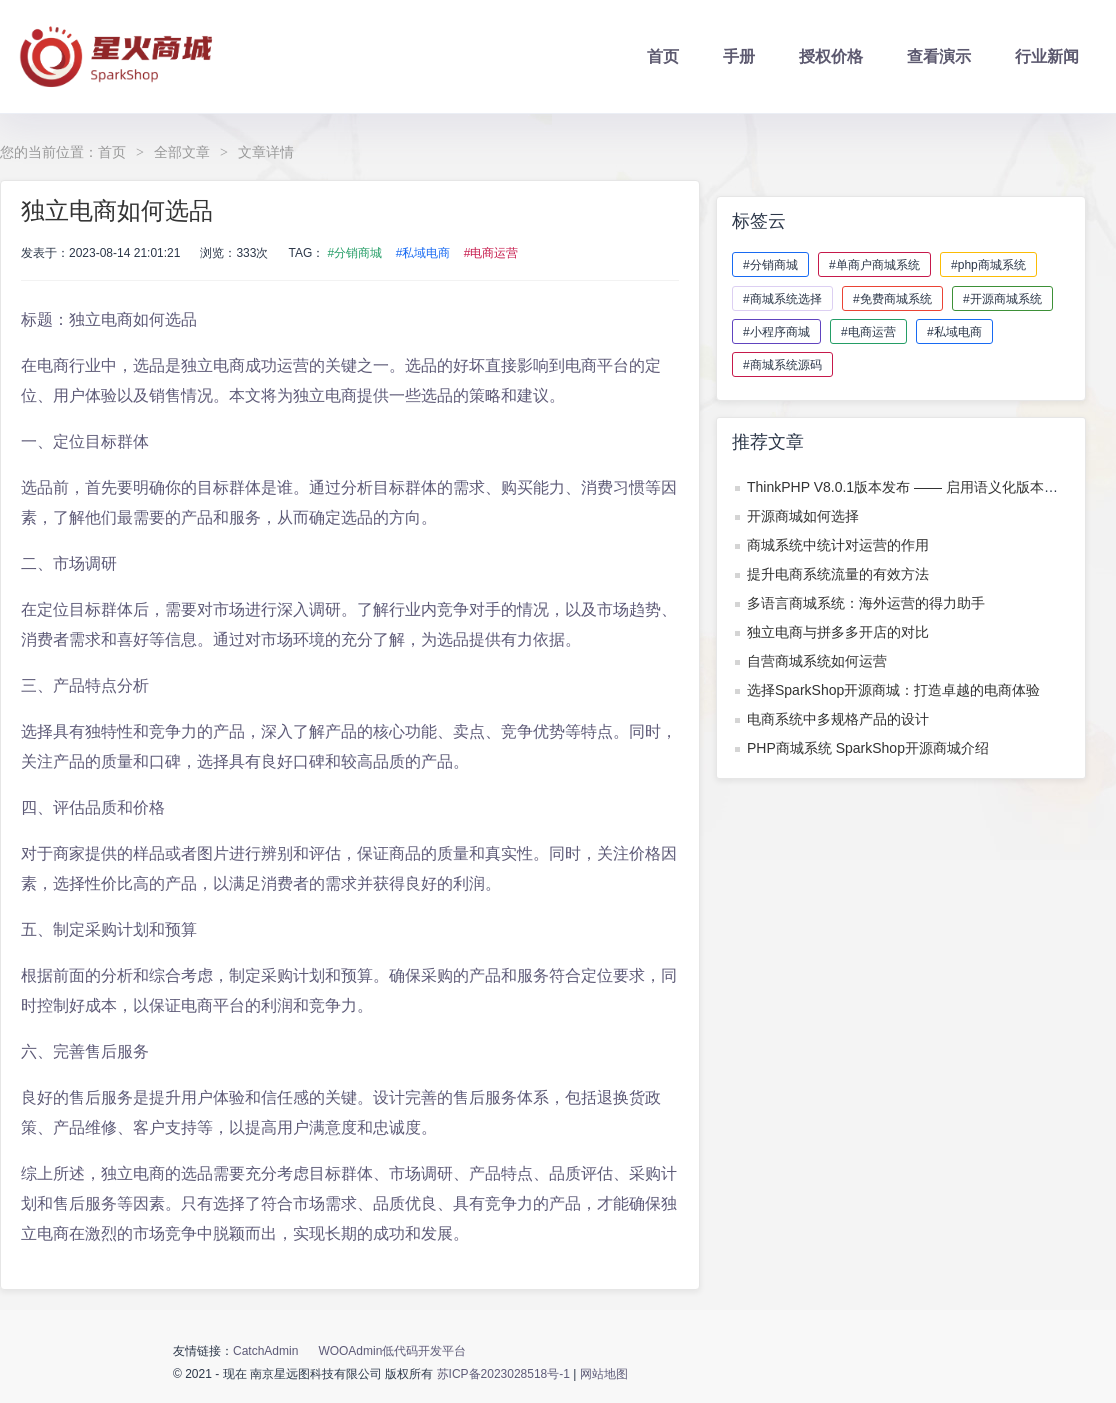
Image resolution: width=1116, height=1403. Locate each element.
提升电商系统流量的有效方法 (838, 574)
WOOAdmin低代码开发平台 (392, 1351)
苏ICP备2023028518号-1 (505, 1374)
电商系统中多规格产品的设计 (838, 719)
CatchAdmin (265, 1351)
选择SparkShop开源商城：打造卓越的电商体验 (893, 690)
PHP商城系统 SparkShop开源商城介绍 (868, 748)
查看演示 (939, 56)
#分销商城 (355, 253)
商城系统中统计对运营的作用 (838, 545)
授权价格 (831, 56)
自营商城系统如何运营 (817, 661)
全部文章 (182, 152)
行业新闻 (1047, 56)
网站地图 (604, 1374)
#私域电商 (423, 253)
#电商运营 (491, 253)
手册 (739, 56)
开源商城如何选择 (803, 516)
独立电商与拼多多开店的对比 (838, 632)
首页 (663, 56)
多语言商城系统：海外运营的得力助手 (866, 603)
